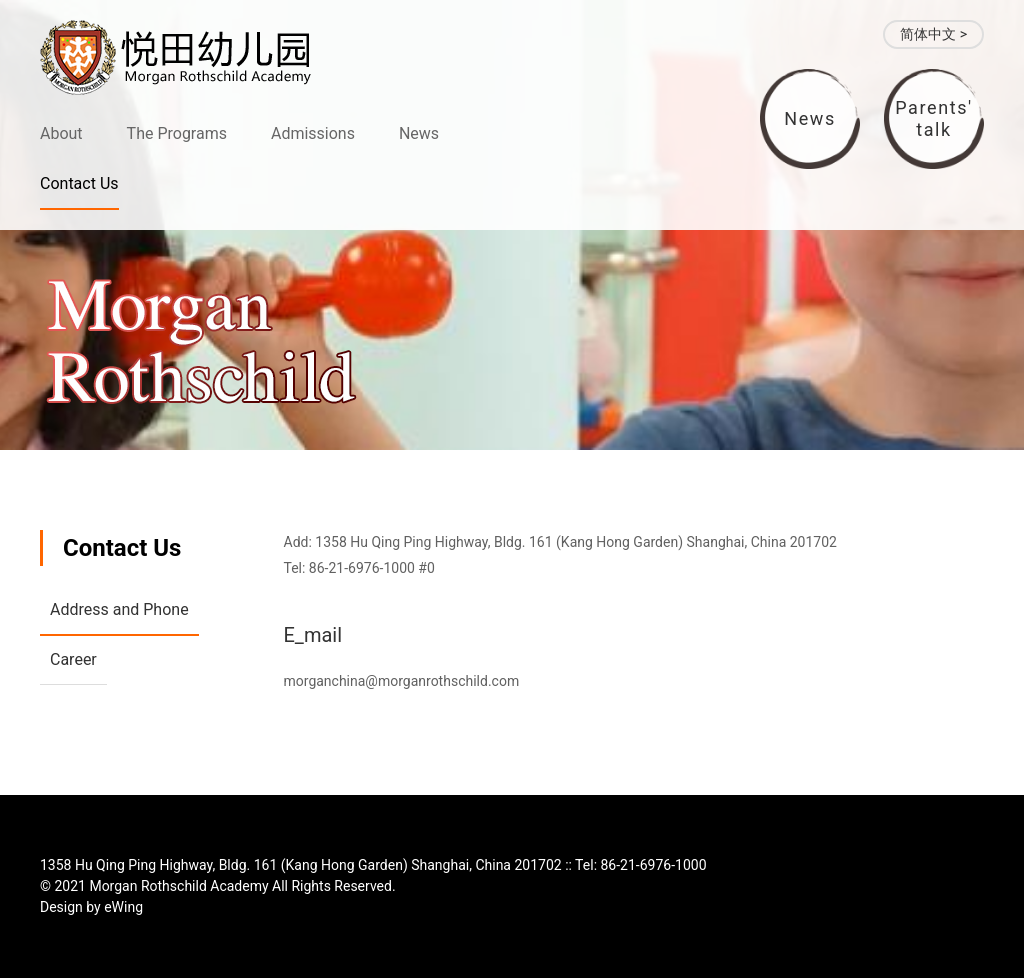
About (61, 133)
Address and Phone (119, 609)
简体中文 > (933, 34)
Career (73, 659)
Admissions (313, 133)
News (419, 133)
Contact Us (79, 183)
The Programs (177, 133)
